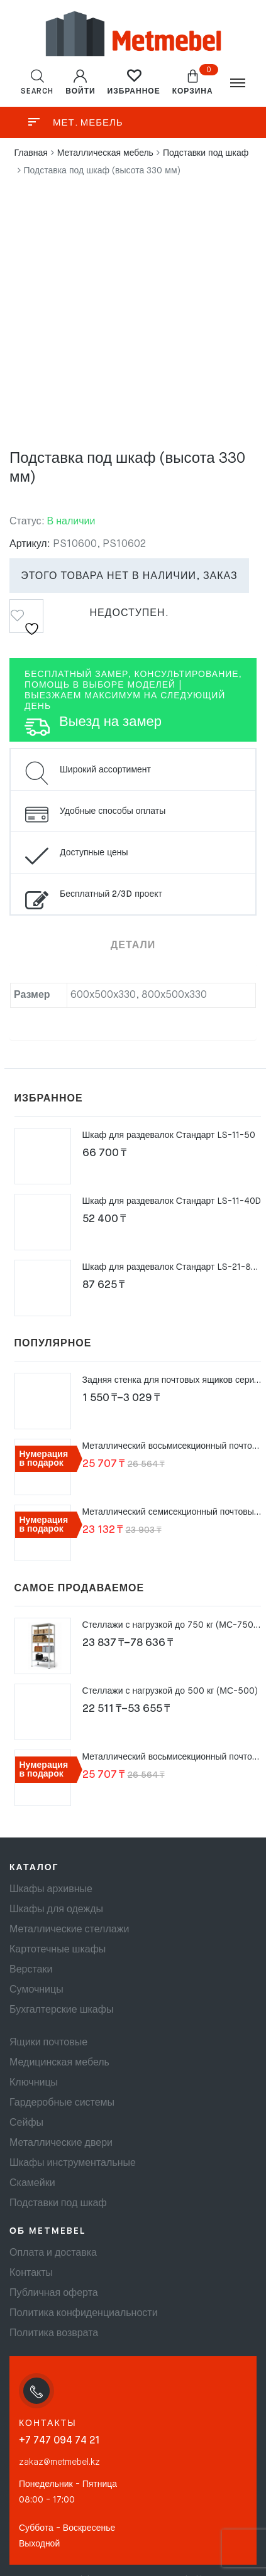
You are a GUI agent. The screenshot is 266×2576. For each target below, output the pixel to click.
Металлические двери (61, 2143)
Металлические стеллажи (69, 1930)
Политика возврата (53, 2334)
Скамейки (32, 2183)
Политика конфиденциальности (83, 2313)
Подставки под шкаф (205, 153)
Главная (31, 153)
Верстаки (30, 1970)
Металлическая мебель (105, 153)
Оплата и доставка (53, 2253)
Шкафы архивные (50, 1890)
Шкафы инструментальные (72, 2163)
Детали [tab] (133, 946)
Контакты (31, 2273)
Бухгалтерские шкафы (61, 2010)
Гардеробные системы (61, 2103)
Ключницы (33, 2083)
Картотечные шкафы (57, 1950)
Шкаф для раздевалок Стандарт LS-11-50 (168, 1135)
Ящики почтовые (48, 2043)
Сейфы (26, 2123)
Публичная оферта (53, 2293)
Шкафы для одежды (56, 1910)
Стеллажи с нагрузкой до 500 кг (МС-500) (170, 1691)
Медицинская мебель (59, 2063)
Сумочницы (36, 1990)
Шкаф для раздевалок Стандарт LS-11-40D (171, 1201)
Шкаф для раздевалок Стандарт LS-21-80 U (173, 1267)
